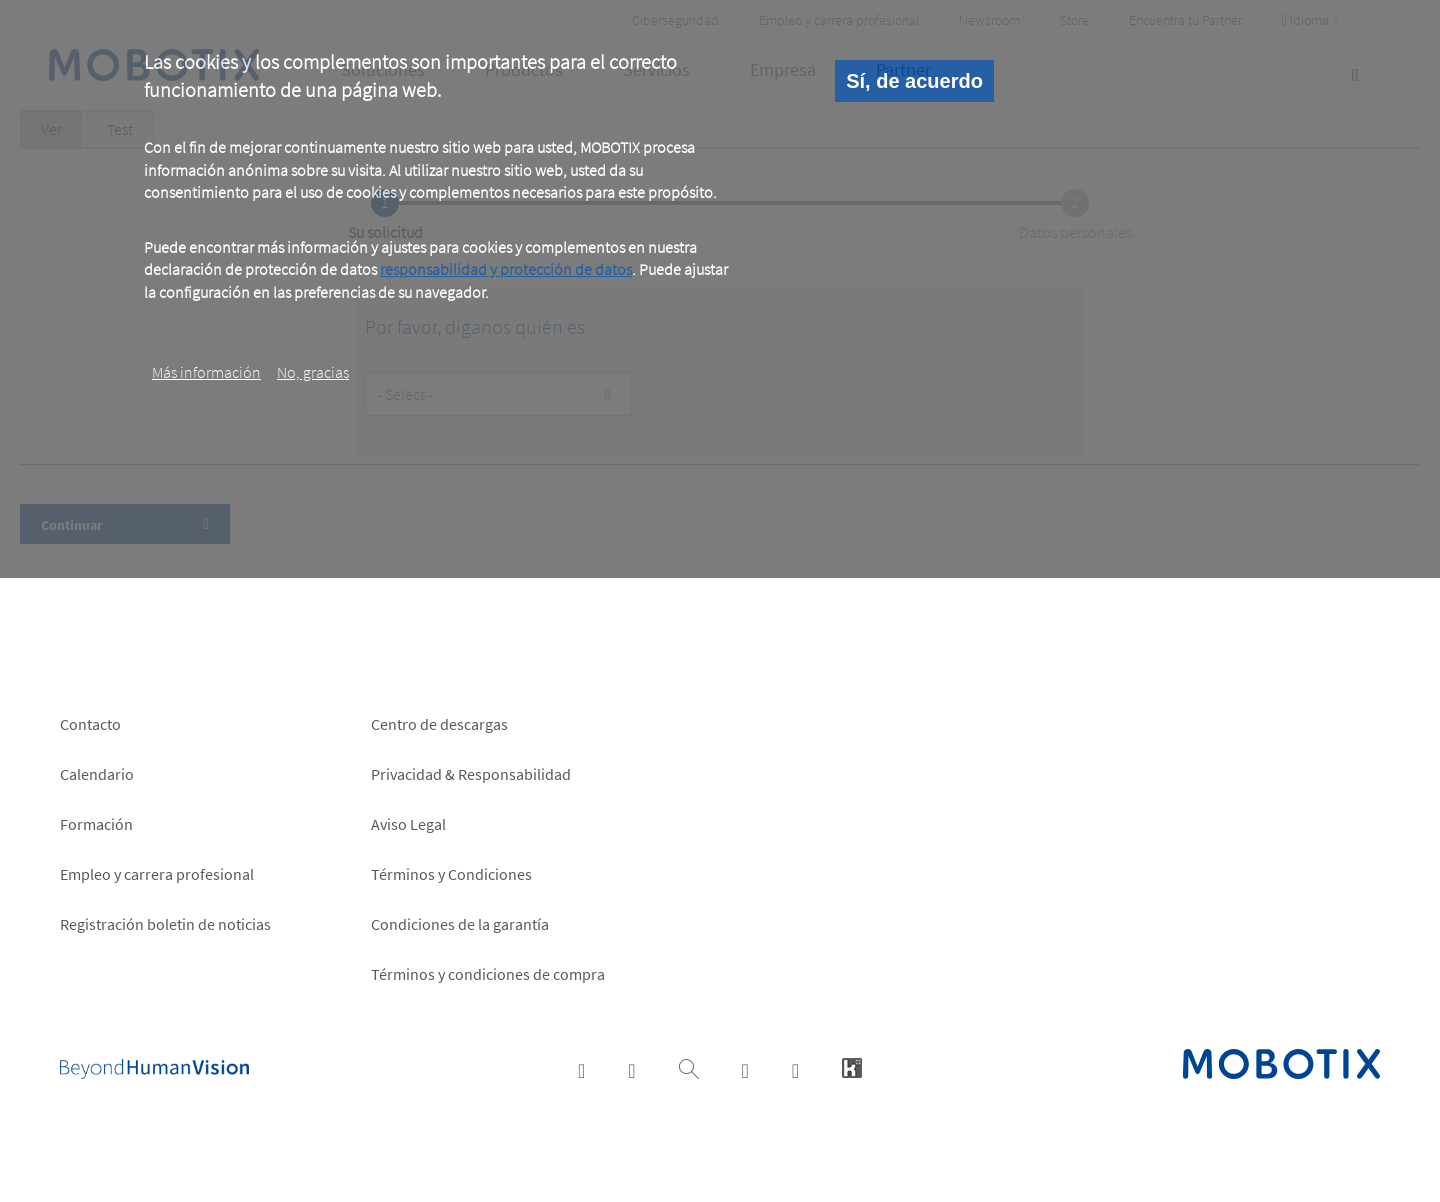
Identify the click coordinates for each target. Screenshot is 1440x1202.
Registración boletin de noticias (165, 924)
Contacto (90, 724)
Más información (206, 372)
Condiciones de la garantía (460, 924)
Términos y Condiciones (451, 874)
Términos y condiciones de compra (488, 974)
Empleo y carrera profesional (157, 874)
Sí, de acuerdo (914, 81)
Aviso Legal (408, 824)
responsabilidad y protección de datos (506, 269)
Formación (96, 824)
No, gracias (313, 372)
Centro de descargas (439, 724)
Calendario (97, 774)
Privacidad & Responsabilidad (471, 774)
